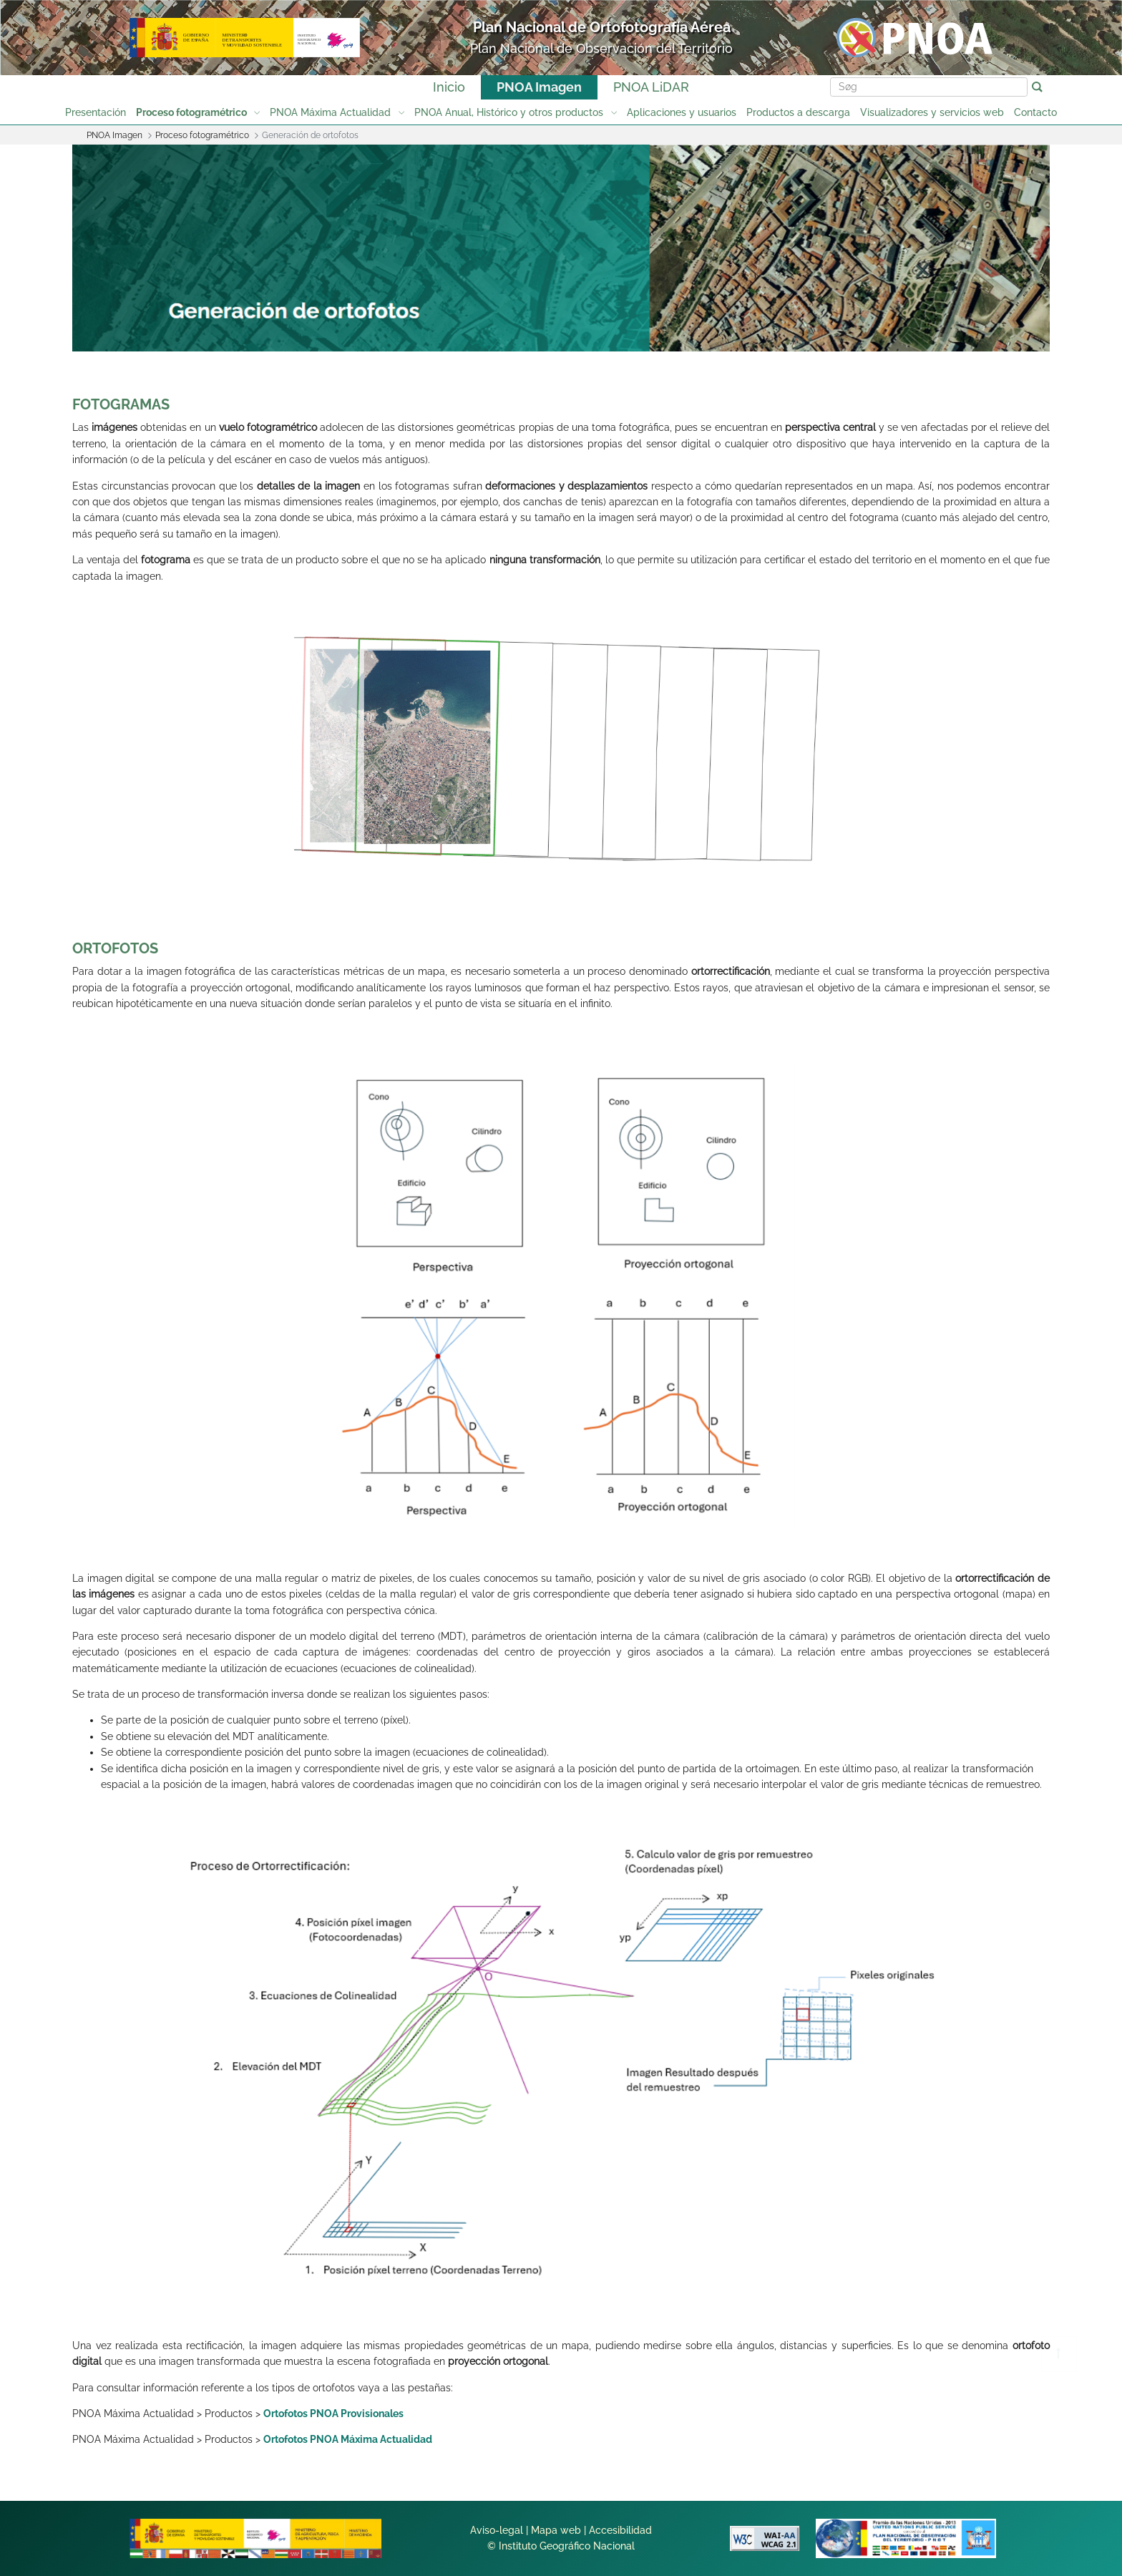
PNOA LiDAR (651, 86)
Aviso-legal (496, 2530)
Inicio (449, 86)
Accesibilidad (620, 2530)
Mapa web (556, 2530)
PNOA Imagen (539, 86)
